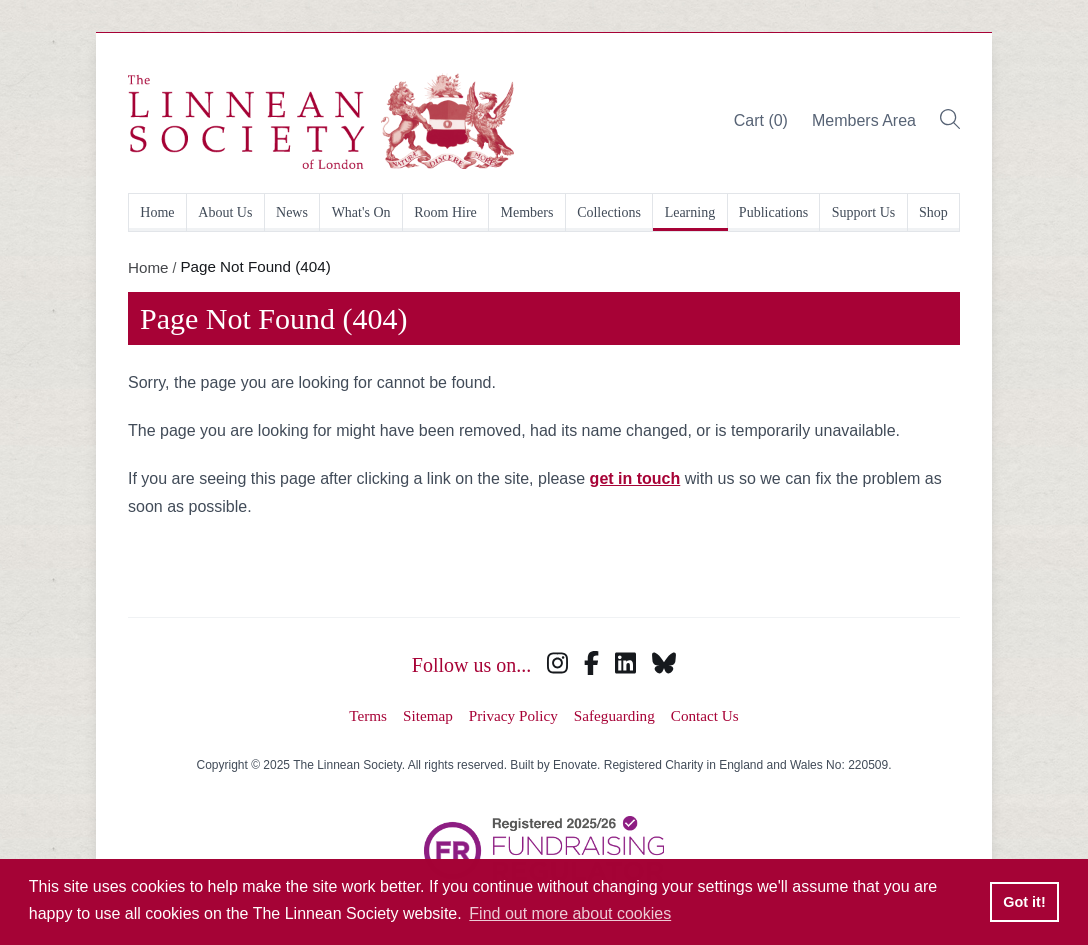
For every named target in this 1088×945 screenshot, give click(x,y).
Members (527, 212)
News (292, 212)
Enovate (575, 765)
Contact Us (705, 715)
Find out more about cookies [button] (570, 913)
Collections (609, 212)
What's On (361, 212)
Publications (773, 212)
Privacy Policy (513, 715)
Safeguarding (614, 715)
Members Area (864, 120)
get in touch (635, 478)
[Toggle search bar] (950, 121)
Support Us (863, 212)
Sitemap (428, 715)
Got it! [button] (1024, 902)
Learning (690, 212)
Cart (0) (761, 120)
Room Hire (445, 212)
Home (157, 212)
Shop (933, 212)
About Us (225, 212)
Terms (368, 715)
